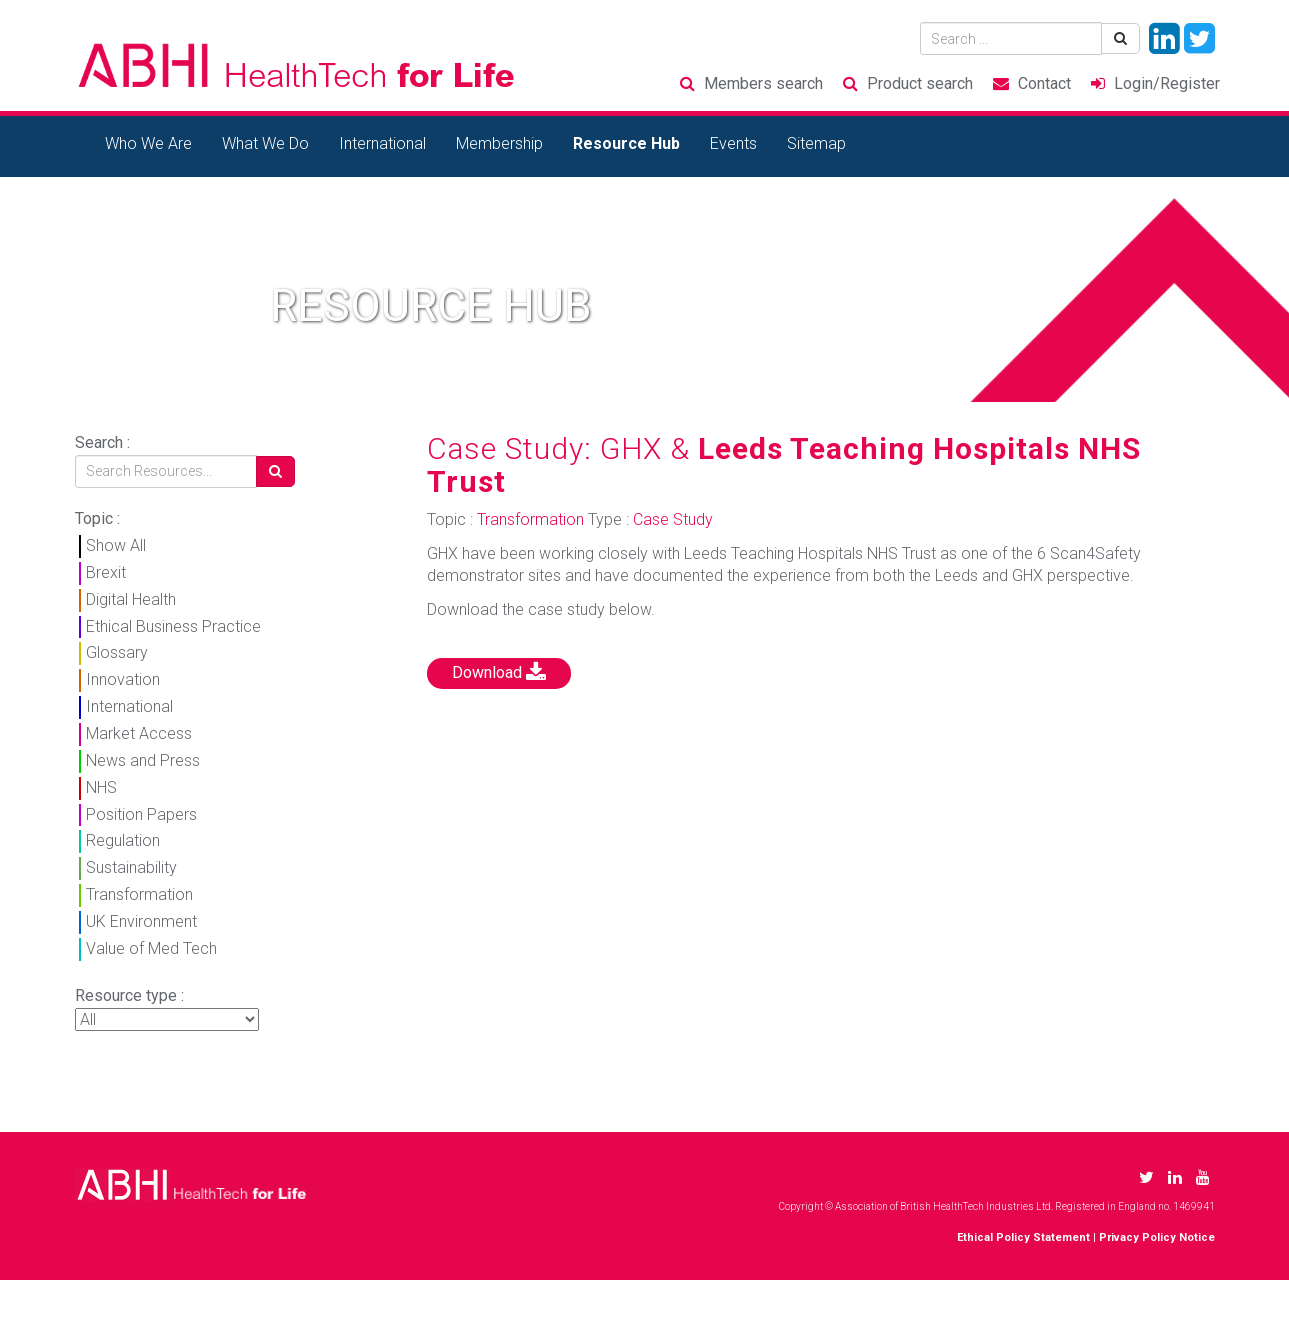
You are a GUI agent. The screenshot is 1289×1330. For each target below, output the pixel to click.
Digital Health (131, 599)
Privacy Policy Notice (1157, 1237)
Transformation (139, 894)
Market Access (139, 733)
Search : (102, 442)
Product (920, 83)
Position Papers (141, 814)
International (382, 143)
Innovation (123, 679)
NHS (101, 787)
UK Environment (141, 921)
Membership (499, 143)
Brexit (106, 572)
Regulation (123, 840)
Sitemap (816, 143)
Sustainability (131, 867)
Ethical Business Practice (173, 626)
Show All (116, 545)
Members (763, 83)
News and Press (143, 760)
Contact (1044, 83)
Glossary (117, 652)
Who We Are (148, 143)
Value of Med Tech (151, 948)
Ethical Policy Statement (1023, 1237)
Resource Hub (626, 143)
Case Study (673, 519)
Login (1167, 83)
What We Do (265, 143)
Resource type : (129, 995)
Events (733, 143)
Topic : (97, 518)
